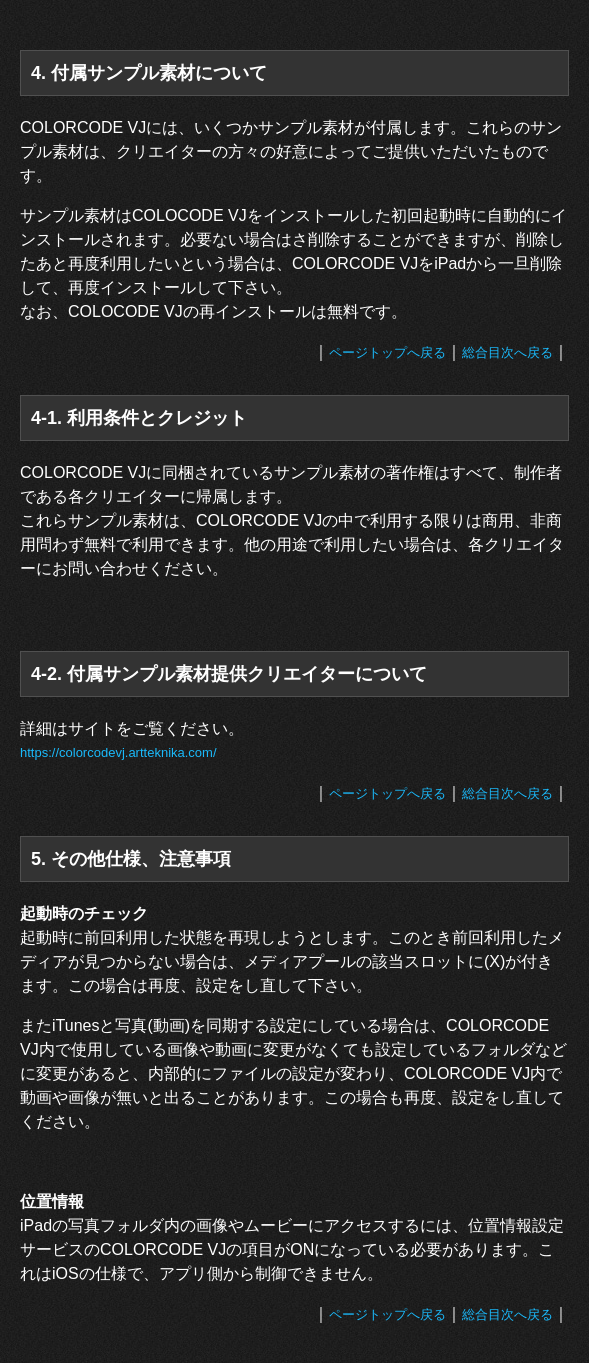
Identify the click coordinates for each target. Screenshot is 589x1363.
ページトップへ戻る (387, 352)
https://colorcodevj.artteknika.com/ (118, 752)
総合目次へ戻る (507, 352)
